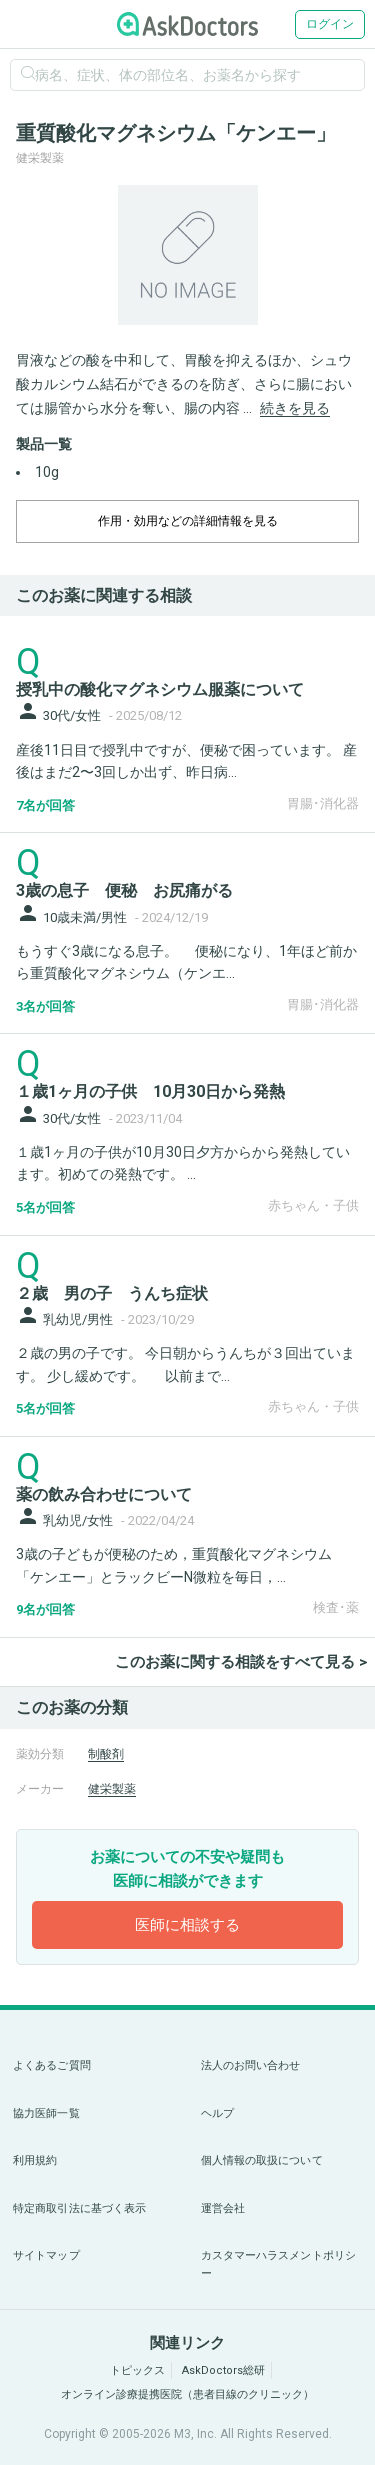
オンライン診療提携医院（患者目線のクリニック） (187, 2394)
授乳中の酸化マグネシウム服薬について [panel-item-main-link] (160, 689)
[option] (187, 255)
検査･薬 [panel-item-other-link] (336, 1607)
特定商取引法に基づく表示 (79, 2208)
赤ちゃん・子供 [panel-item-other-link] (313, 1205)
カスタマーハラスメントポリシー (279, 2264)
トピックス (137, 2370)
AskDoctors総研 (223, 2370)
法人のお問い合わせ (251, 2065)
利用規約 (35, 2160)
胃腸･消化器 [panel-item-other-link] (323, 803)
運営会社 (223, 2208)
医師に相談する (187, 1925)
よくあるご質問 (52, 2065)
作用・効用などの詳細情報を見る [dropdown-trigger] (188, 521)
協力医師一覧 (46, 2113)
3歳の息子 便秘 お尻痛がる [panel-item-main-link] (124, 890)
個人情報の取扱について (262, 2160)
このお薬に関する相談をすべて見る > (241, 1662)
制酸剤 (106, 1754)
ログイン (330, 24)
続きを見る (295, 408)
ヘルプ (217, 2113)
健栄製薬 (112, 1789)
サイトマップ (46, 2255)
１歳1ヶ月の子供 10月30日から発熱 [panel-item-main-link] (150, 1091)
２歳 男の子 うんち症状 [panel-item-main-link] (112, 1293)
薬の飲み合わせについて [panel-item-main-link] (104, 1494)
